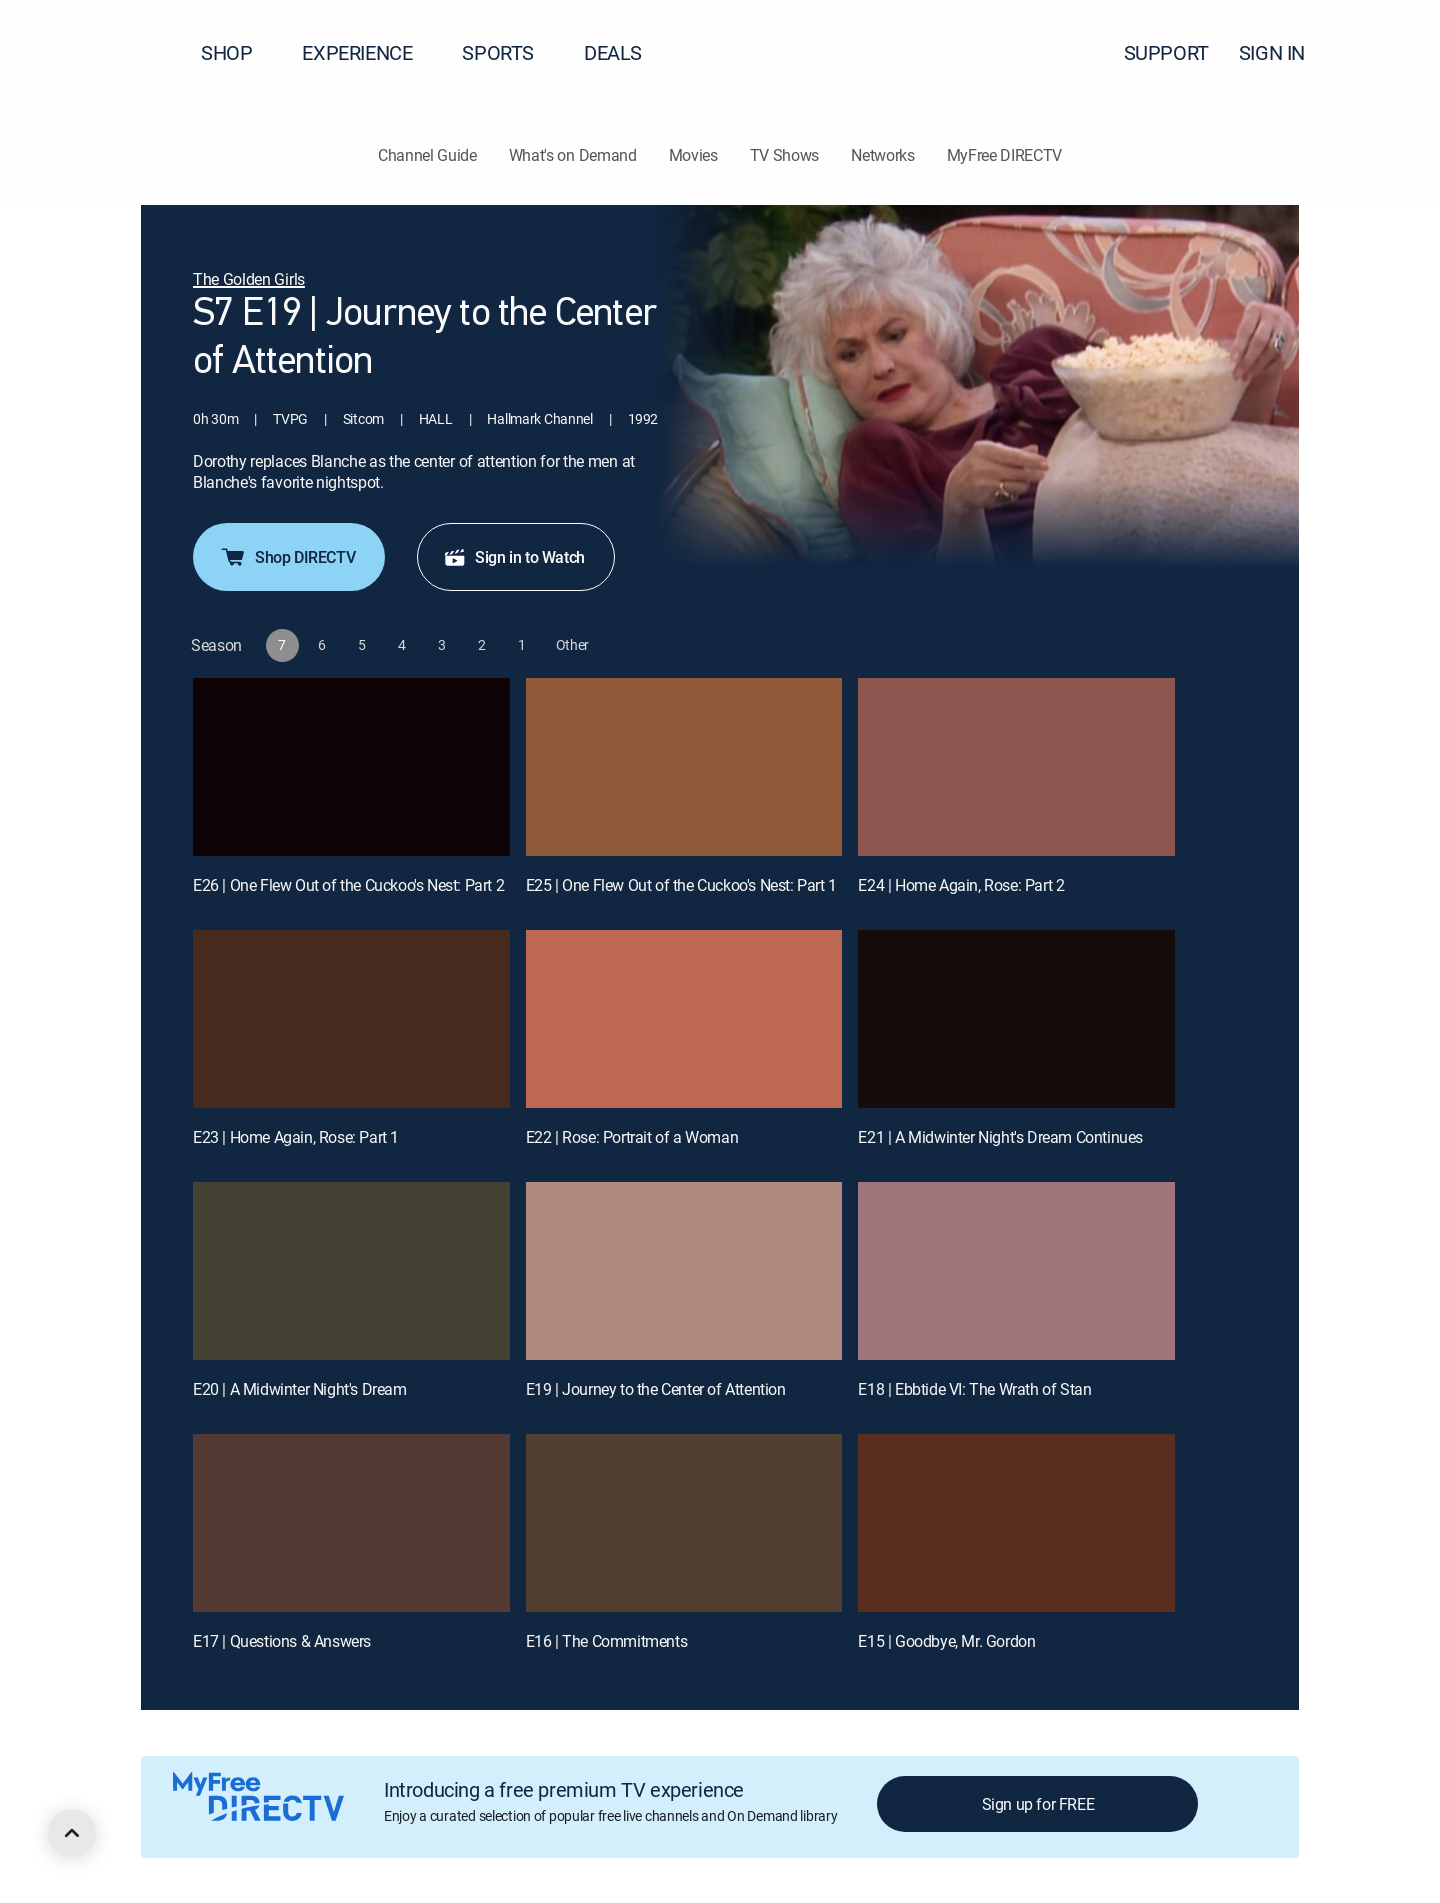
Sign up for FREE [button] (1038, 1804)
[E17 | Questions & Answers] (351, 1523)
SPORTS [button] (510, 52)
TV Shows (784, 155)
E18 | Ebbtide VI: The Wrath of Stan (974, 1389)
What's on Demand (573, 155)
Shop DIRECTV (287, 557)
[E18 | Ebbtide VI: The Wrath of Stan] (1016, 1271)
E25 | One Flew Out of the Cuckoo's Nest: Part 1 (681, 885)
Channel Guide (427, 155)
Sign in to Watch (514, 557)
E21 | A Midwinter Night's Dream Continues (1000, 1137)
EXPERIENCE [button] (369, 52)
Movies (693, 155)
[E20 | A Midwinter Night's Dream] (351, 1271)
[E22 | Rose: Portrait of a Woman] (684, 1019)
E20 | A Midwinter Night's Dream (300, 1389)
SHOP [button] (238, 52)
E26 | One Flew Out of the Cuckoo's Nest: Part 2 (348, 885)
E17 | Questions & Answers (282, 1641)
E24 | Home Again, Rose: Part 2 (961, 885)
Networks (882, 155)
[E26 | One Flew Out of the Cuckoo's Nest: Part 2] (351, 767)
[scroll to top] (72, 1833)
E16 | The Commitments (607, 1641)
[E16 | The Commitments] (684, 1523)
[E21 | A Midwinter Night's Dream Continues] (1016, 1019)
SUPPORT (1166, 52)
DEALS (613, 52)
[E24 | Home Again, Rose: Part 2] (1016, 767)
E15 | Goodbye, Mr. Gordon (946, 1641)
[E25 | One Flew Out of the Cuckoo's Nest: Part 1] (684, 767)
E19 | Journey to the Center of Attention (656, 1389)
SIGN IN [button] (1284, 52)
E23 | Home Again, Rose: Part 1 (296, 1137)
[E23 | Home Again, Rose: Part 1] (351, 1019)
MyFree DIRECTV (1005, 155)
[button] (1389, 53)
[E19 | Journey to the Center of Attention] (684, 1271)
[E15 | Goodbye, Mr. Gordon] (1016, 1523)
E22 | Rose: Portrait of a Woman (632, 1137)
